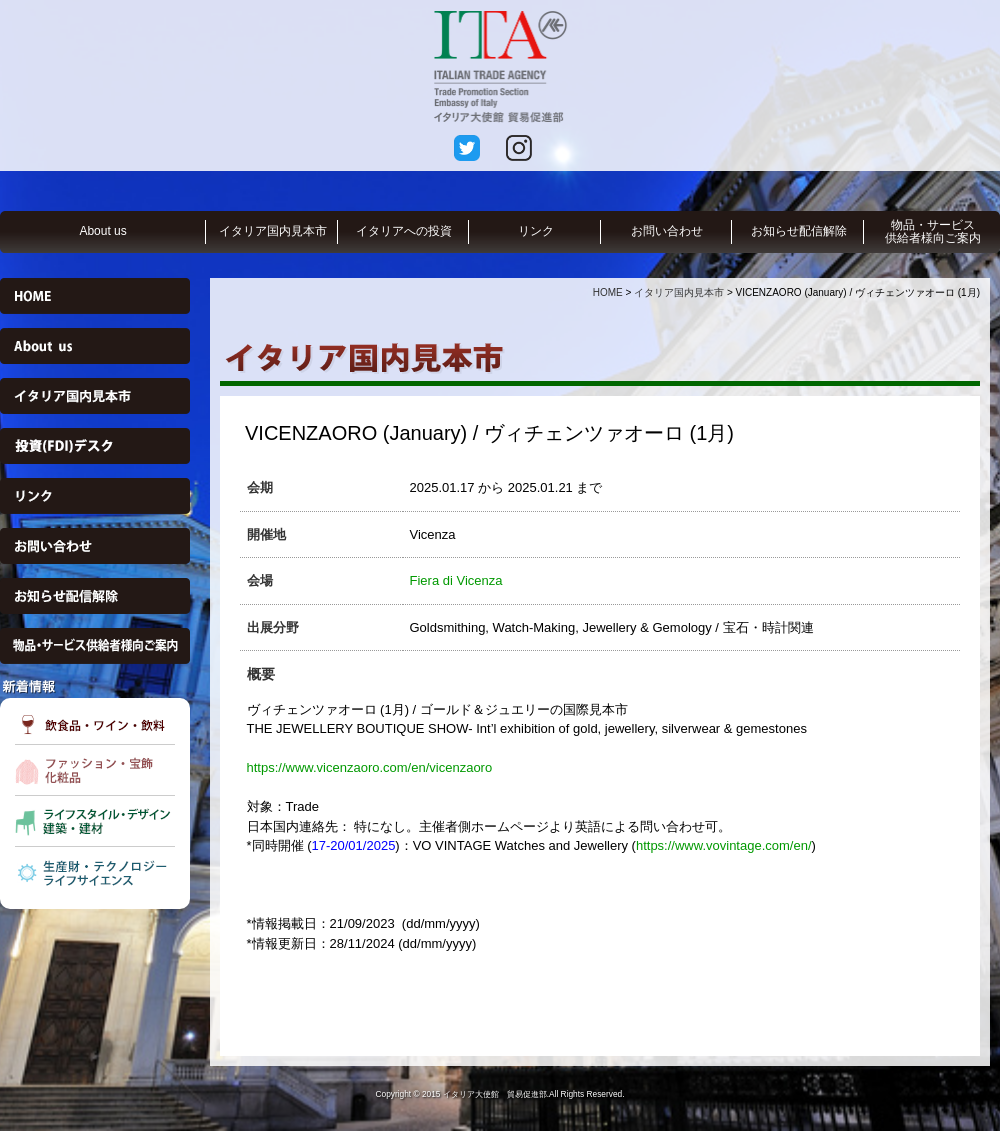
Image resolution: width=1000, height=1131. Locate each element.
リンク (536, 231)
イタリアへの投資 (404, 231)
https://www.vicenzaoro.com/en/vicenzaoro (370, 767)
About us (102, 231)
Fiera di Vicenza (456, 580)
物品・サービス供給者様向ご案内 (933, 231)
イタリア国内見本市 (273, 231)
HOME (608, 292)
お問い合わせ (667, 231)
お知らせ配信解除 (799, 231)
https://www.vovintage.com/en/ (724, 845)
